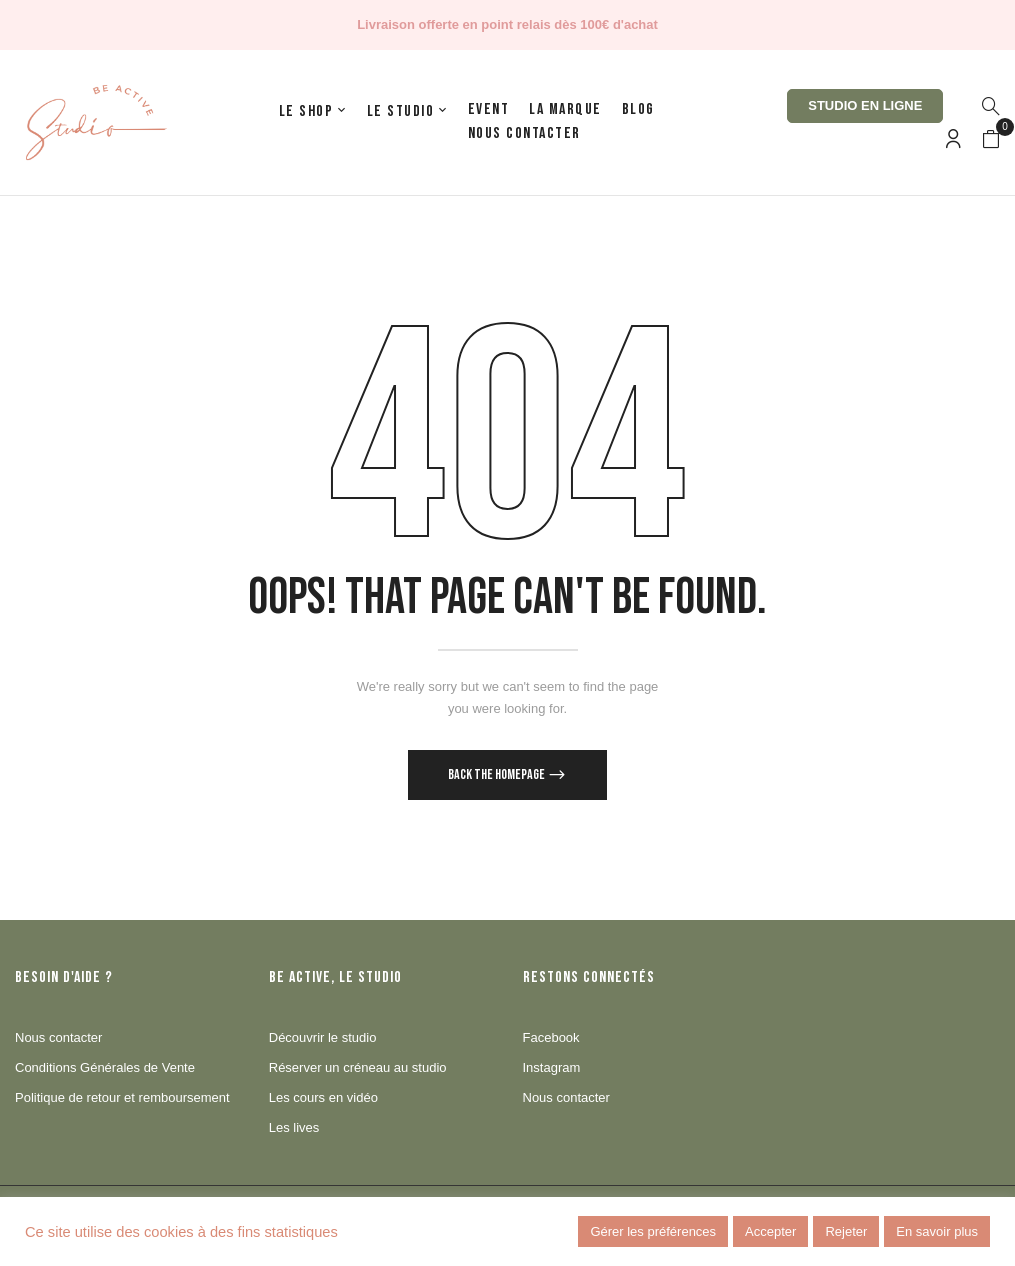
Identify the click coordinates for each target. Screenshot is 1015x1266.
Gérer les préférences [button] (653, 1231)
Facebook (551, 1037)
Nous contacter (58, 1037)
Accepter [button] (770, 1231)
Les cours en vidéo (323, 1097)
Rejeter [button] (846, 1231)
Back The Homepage (497, 774)
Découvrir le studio (323, 1037)
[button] (991, 140)
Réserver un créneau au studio (358, 1067)
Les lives (294, 1127)
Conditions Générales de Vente (105, 1067)
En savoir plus (937, 1231)
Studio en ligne (865, 105)
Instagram (552, 1067)
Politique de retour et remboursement (122, 1097)
